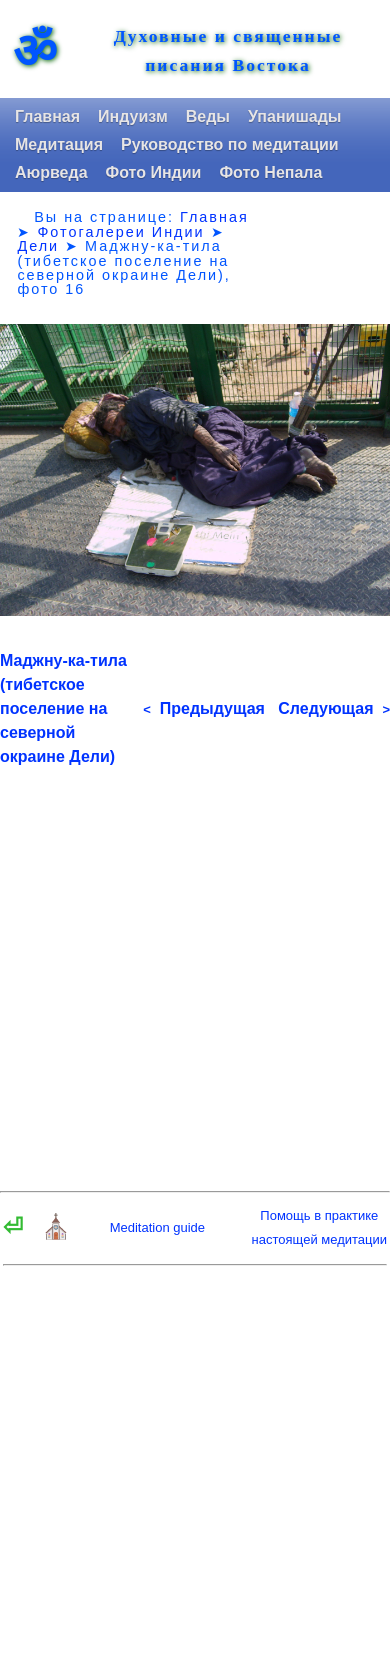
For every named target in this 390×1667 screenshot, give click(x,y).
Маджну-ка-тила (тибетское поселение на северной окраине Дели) (63, 708)
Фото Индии (154, 172)
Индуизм (133, 116)
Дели (38, 246)
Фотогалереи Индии (120, 232)
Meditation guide (157, 1227)
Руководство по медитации (230, 144)
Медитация (59, 144)
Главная (47, 116)
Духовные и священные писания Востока (228, 51)
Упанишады (294, 116)
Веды (208, 116)
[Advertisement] (195, 964)
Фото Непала (270, 172)
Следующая (334, 708)
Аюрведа (51, 172)
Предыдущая (204, 708)
